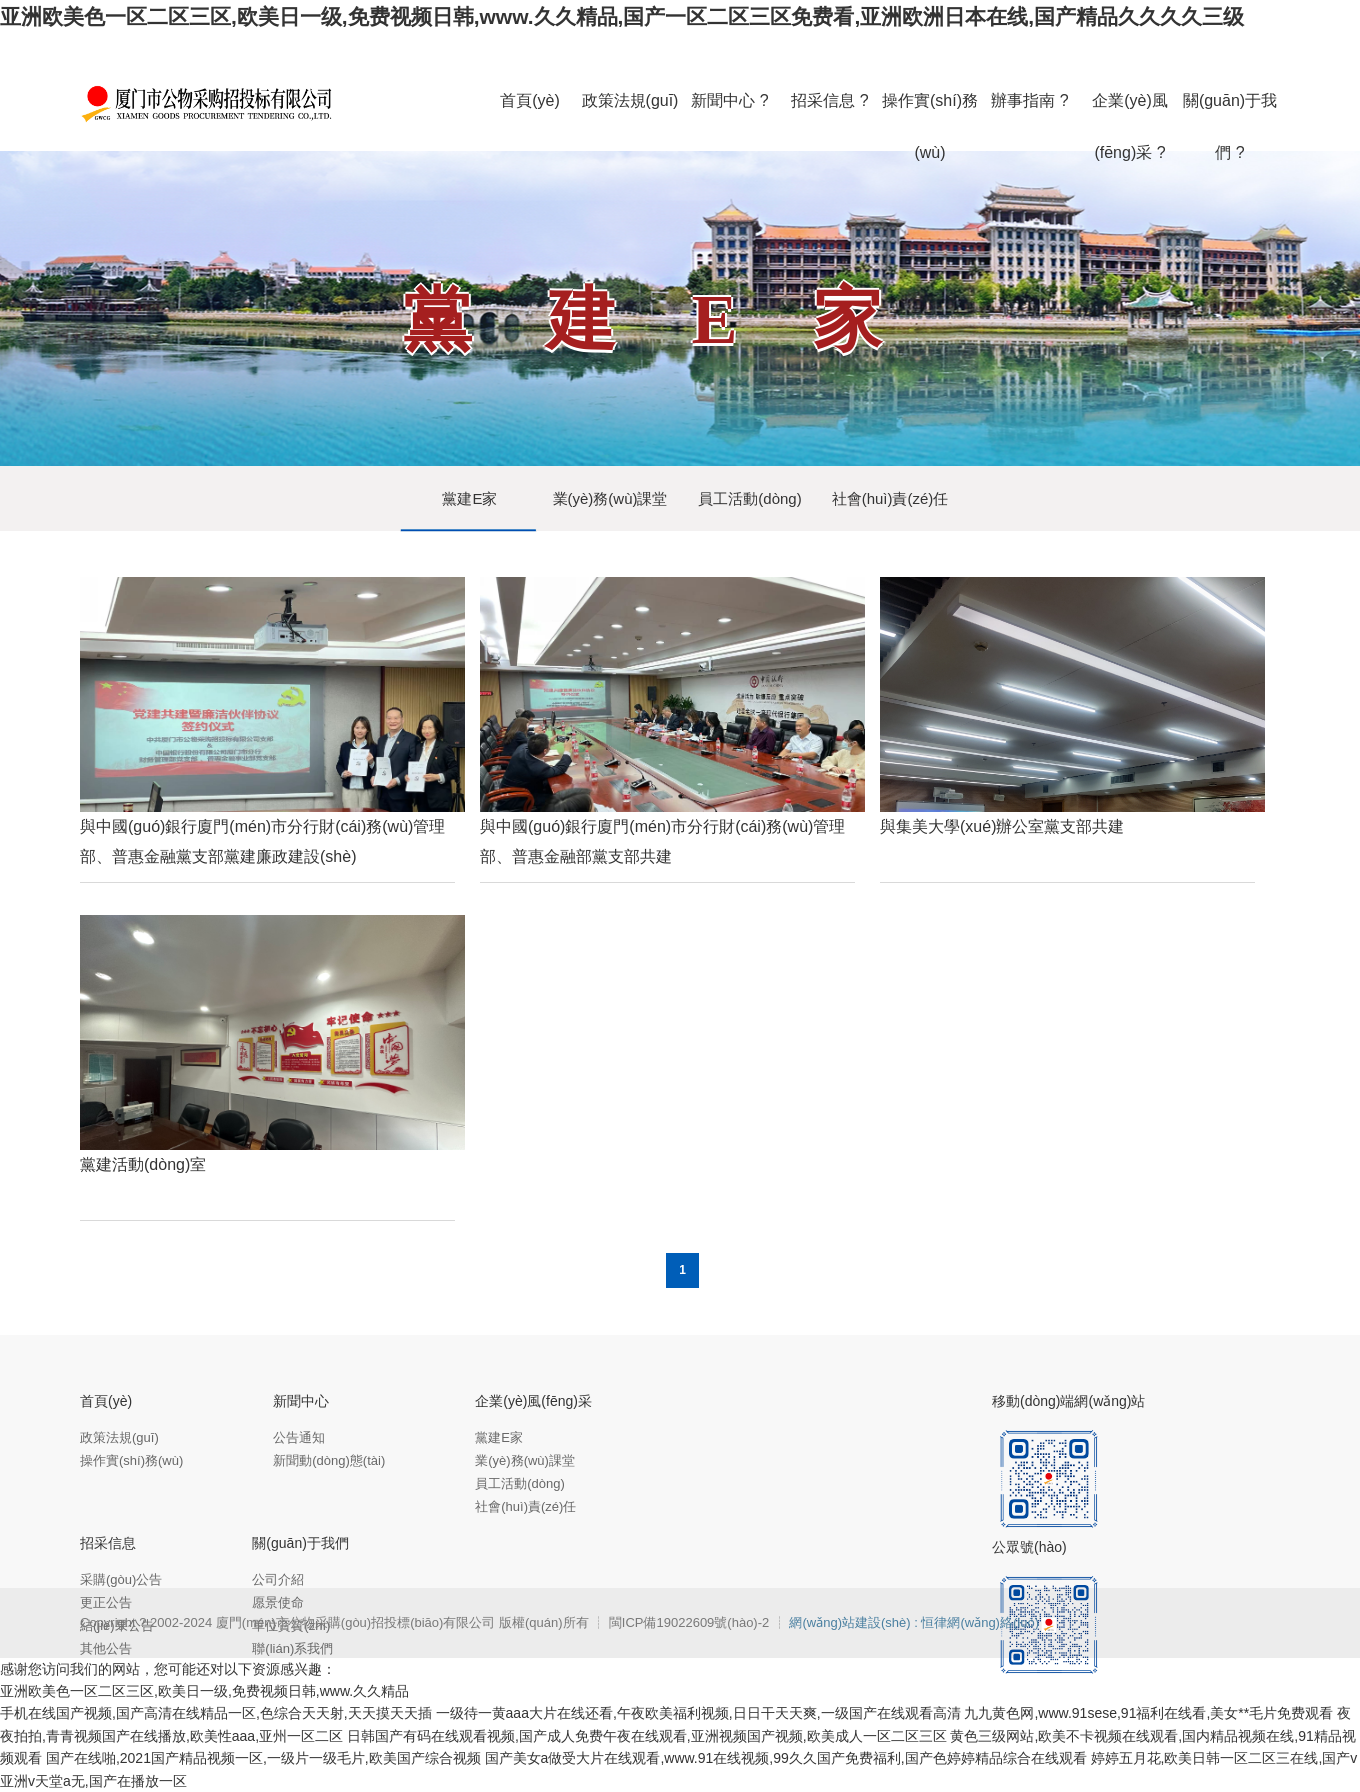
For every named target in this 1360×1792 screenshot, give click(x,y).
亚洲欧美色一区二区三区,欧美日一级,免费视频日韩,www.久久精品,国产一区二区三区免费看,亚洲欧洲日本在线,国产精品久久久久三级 (622, 16)
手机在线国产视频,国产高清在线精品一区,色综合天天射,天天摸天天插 (216, 1713)
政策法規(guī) (119, 1437)
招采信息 (108, 1543)
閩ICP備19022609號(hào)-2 (691, 1622)
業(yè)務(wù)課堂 (610, 498)
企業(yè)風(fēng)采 (533, 1401)
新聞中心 (301, 1401)
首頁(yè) (106, 1401)
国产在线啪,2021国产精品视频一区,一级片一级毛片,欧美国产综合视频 (263, 1758)
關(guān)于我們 (300, 1543)
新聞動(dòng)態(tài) (329, 1460)
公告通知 (299, 1437)
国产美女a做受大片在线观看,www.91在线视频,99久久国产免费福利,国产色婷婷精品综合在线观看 (786, 1758)
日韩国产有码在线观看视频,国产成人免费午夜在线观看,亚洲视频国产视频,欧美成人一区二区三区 (647, 1736)
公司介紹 (278, 1579)
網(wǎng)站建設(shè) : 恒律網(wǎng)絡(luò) (913, 1622)
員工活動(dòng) (749, 498)
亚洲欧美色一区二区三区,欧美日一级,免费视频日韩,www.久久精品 (204, 1691)
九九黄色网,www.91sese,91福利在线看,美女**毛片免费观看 (1148, 1713)
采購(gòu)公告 (121, 1579)
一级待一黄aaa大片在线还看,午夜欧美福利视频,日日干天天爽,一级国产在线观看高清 (698, 1713)
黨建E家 (469, 498)
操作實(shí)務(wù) (131, 1460)
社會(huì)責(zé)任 (890, 498)
